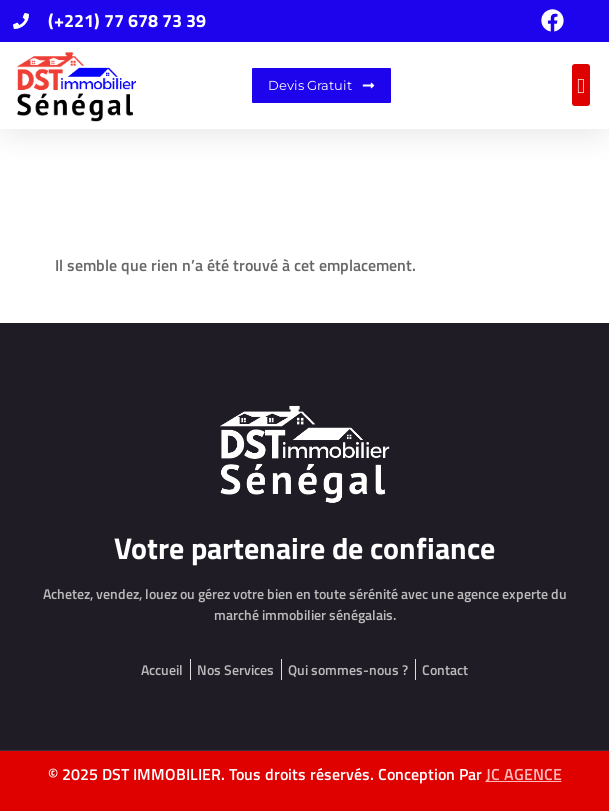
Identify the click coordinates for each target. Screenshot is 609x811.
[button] (581, 85)
